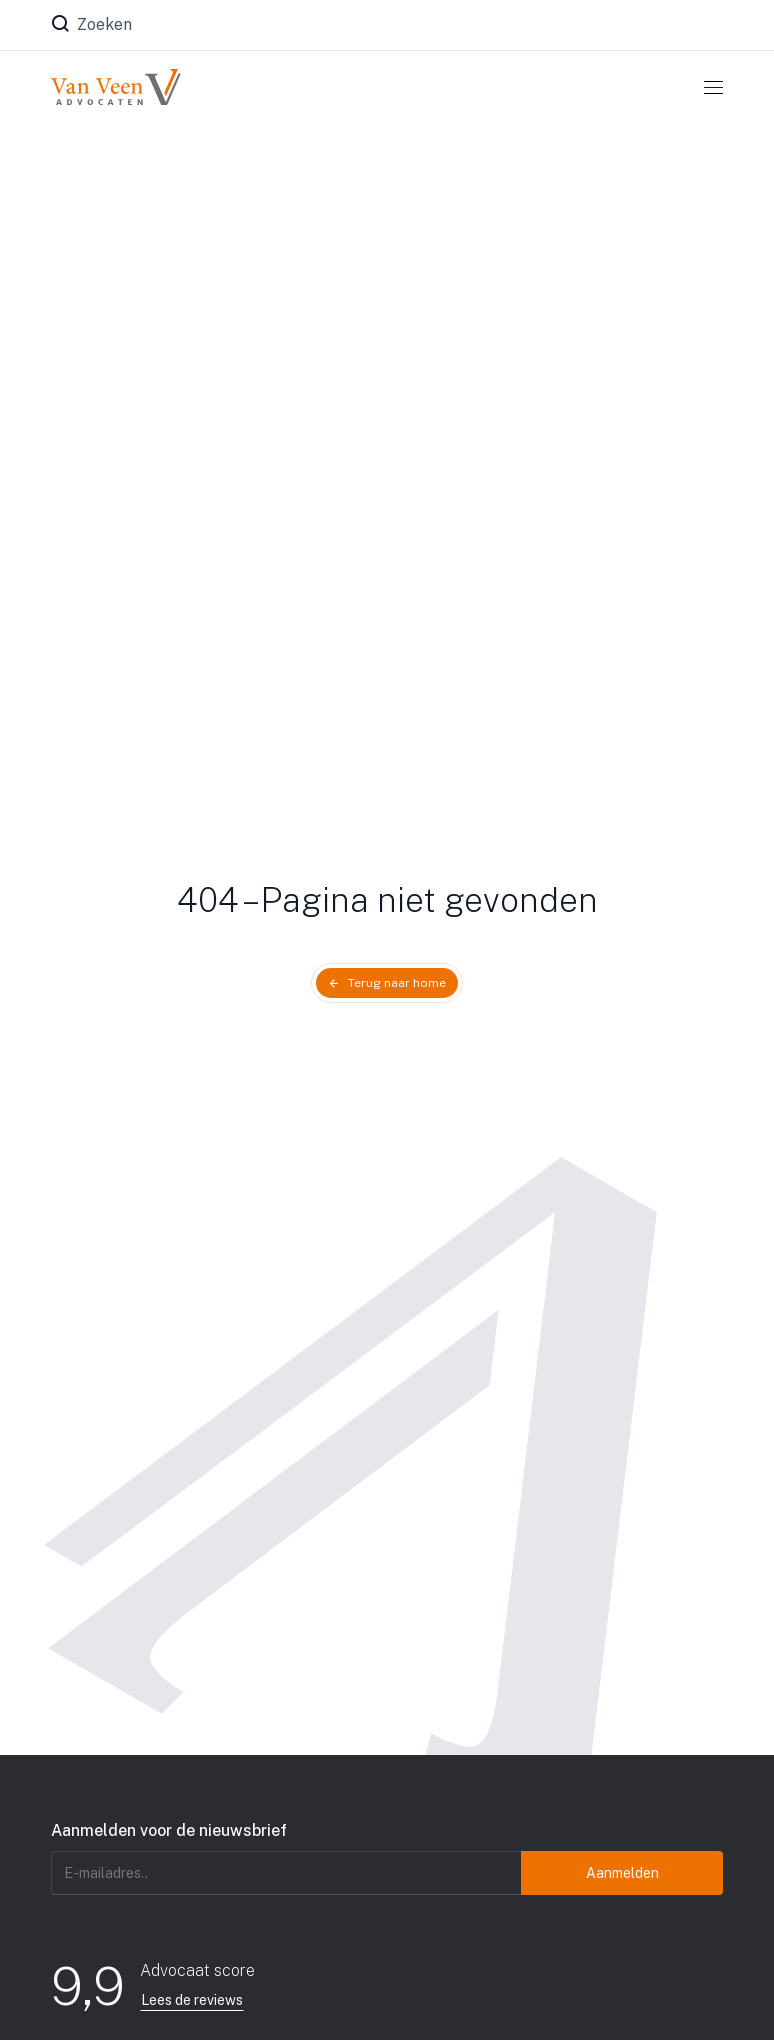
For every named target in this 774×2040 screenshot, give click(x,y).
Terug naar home (397, 983)
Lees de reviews (192, 2000)
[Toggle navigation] (713, 87)
